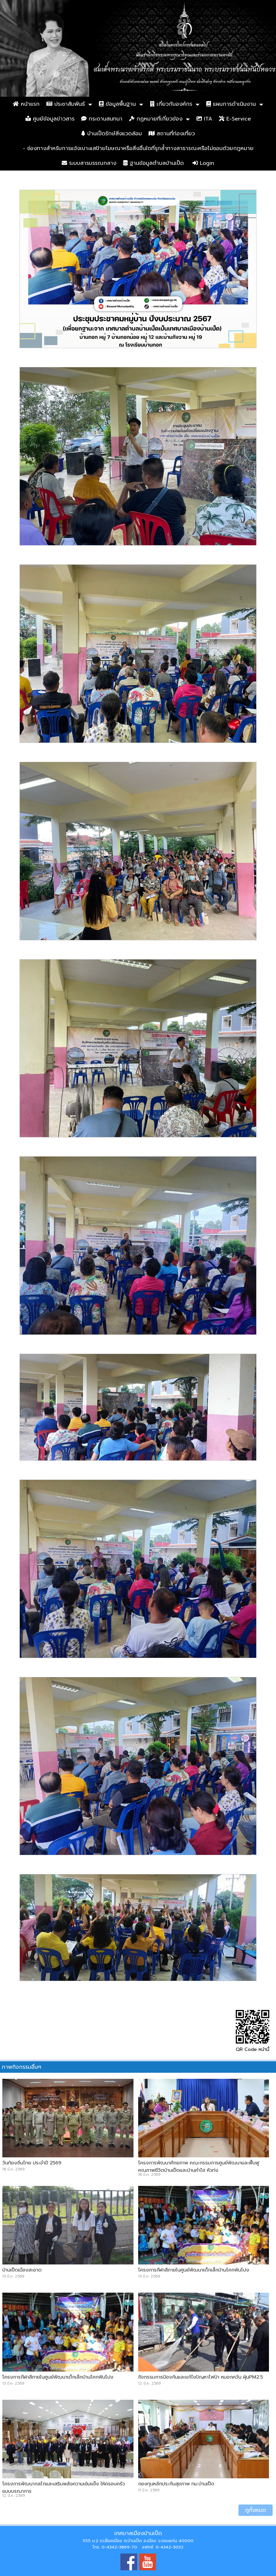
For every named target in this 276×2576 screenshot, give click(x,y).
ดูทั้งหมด (255, 2510)
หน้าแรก (26, 104)
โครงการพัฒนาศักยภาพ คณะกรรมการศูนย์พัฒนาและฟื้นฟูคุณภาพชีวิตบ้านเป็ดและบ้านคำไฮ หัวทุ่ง (198, 2166)
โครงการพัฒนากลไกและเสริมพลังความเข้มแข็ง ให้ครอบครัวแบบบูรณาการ (63, 2487)
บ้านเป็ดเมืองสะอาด (22, 2270)
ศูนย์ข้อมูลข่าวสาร (49, 119)
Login (203, 163)
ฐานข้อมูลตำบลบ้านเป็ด (153, 163)
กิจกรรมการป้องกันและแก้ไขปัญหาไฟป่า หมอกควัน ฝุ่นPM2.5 (200, 2377)
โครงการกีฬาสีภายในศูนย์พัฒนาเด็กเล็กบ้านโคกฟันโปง (193, 2270)
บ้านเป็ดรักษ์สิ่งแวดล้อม (111, 134)
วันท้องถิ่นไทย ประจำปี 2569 (31, 2162)
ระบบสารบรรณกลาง (89, 163)
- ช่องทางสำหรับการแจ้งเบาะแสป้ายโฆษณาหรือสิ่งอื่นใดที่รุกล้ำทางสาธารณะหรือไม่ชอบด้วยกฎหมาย (138, 148)
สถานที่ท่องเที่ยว (172, 134)
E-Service (235, 119)
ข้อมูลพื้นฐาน (117, 104)
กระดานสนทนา (101, 119)
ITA (204, 119)
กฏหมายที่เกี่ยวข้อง (155, 119)
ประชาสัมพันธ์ (65, 104)
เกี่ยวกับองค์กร (171, 104)
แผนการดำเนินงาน (231, 104)
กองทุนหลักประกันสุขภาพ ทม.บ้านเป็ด (176, 2483)
